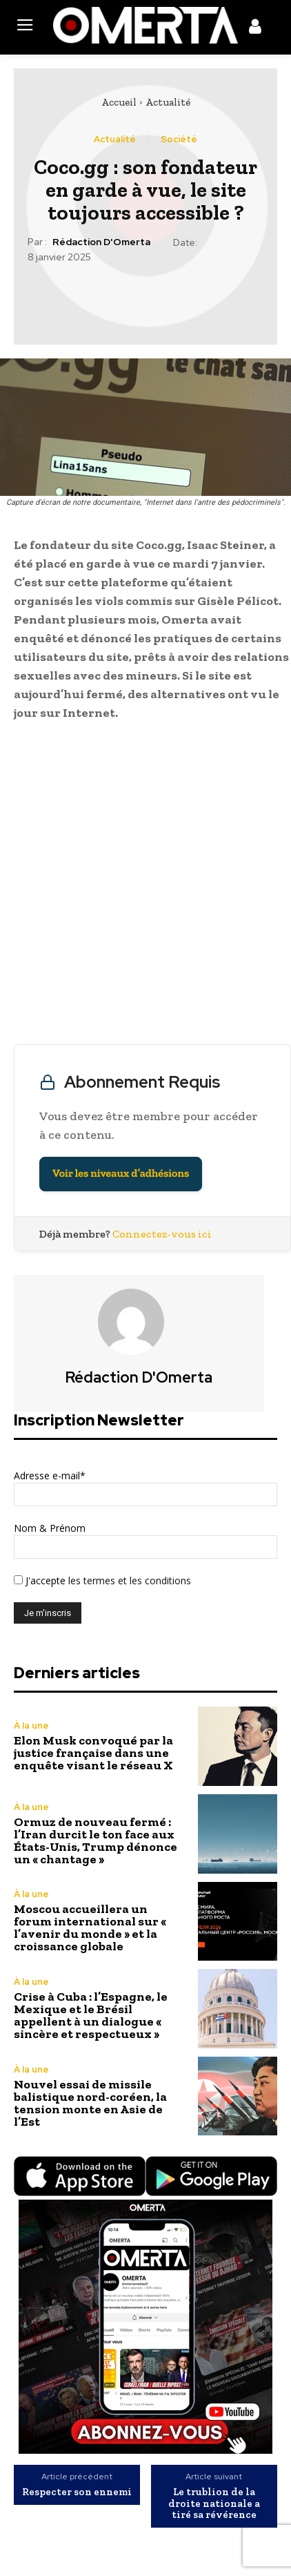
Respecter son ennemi (77, 2492)
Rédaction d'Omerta (101, 242)
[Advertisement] (145, 886)
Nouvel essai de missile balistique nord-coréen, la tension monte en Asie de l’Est (90, 2103)
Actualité (168, 102)
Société (179, 139)
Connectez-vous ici (162, 1233)
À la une (31, 1725)
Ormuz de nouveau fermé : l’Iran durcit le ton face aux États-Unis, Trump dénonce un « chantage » (95, 1840)
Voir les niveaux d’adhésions (120, 1173)
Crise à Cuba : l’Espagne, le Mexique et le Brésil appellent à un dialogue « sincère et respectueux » (91, 2015)
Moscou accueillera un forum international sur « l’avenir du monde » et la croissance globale (90, 1927)
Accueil (119, 102)
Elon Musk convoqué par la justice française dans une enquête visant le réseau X (93, 1753)
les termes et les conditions (128, 1580)
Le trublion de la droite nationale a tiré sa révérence (214, 2503)
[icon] (255, 29)
